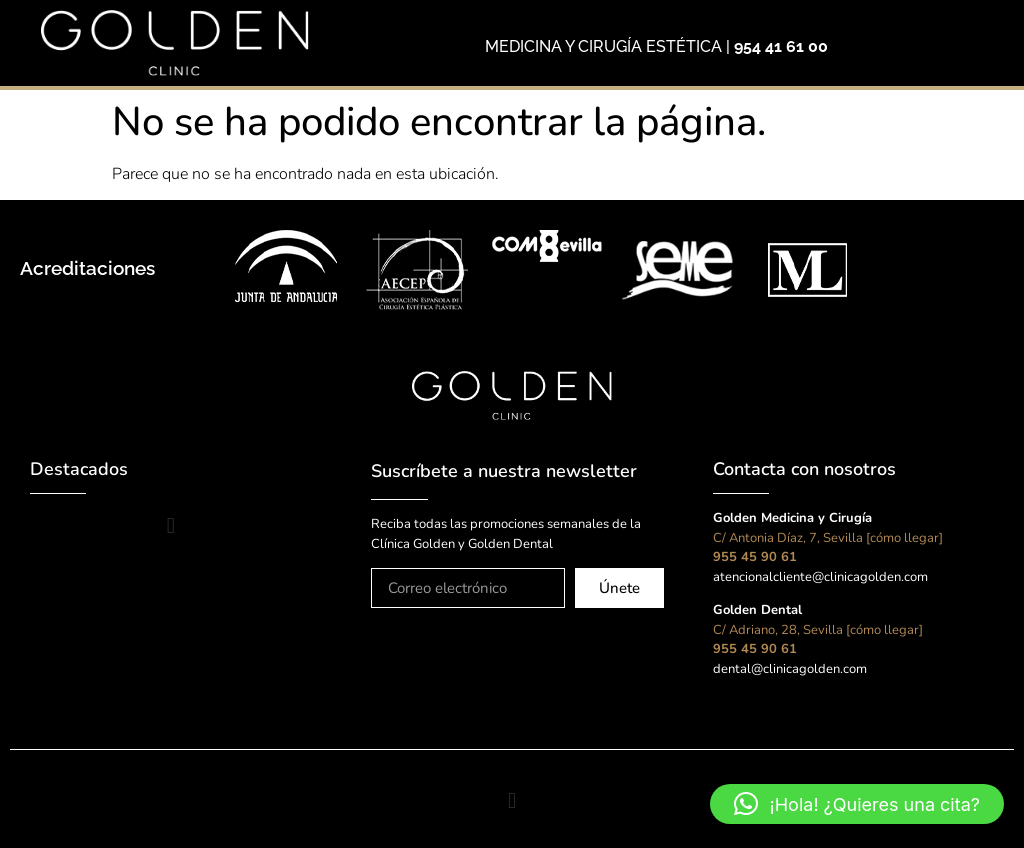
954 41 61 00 (781, 46)
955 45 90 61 (755, 557)
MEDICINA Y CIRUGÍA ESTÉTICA (603, 46)
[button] (170, 525)
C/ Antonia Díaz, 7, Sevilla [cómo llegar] (828, 538)
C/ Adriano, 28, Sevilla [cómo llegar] (818, 630)
